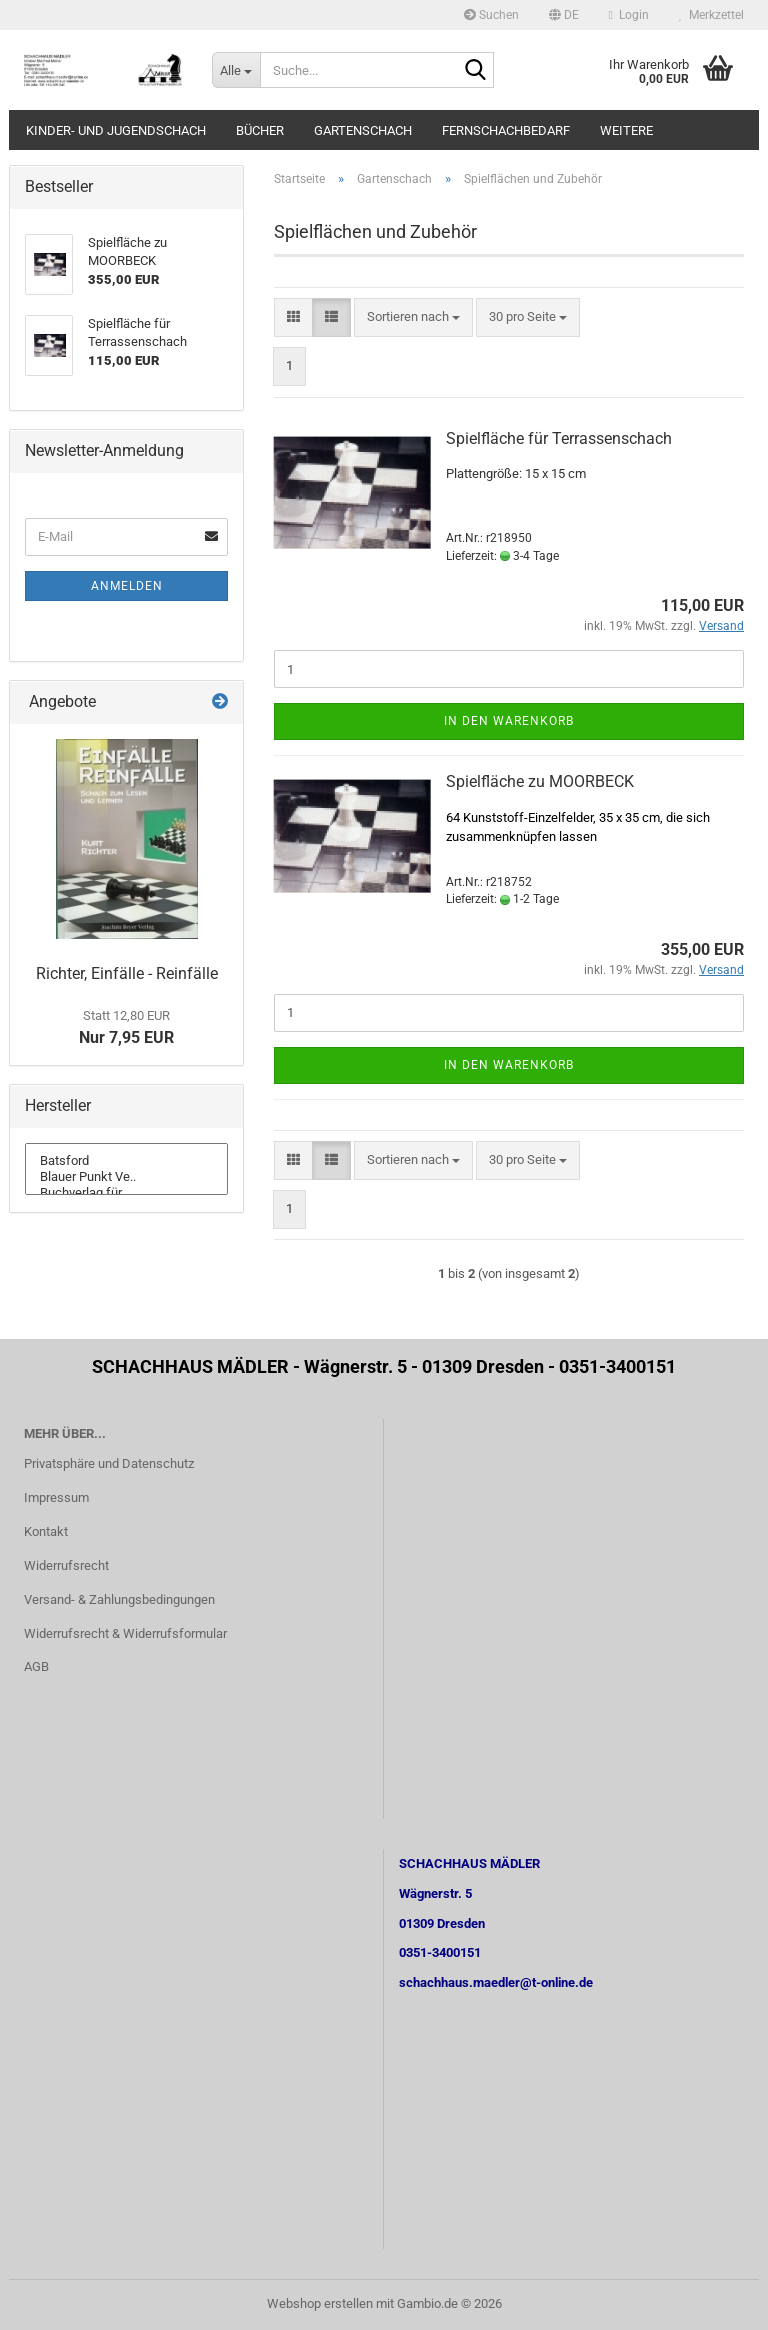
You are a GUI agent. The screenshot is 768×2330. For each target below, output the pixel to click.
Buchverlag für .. (126, 1193)
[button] (564, 15)
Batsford (126, 1161)
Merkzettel (711, 15)
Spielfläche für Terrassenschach (559, 438)
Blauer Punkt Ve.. (126, 1177)
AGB (36, 1666)
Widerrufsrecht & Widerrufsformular (125, 1633)
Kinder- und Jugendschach (116, 130)
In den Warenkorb (509, 721)
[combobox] (413, 317)
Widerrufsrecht (66, 1565)
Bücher (260, 130)
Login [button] (629, 15)
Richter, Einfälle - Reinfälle (127, 973)
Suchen (491, 15)
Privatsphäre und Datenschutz (109, 1463)
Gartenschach (363, 130)
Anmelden (127, 586)
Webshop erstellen (320, 2303)
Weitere (626, 130)
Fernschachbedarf (506, 130)
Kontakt (46, 1531)
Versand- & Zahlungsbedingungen (119, 1599)
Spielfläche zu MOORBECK (540, 781)
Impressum (56, 1497)
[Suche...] (236, 70)
